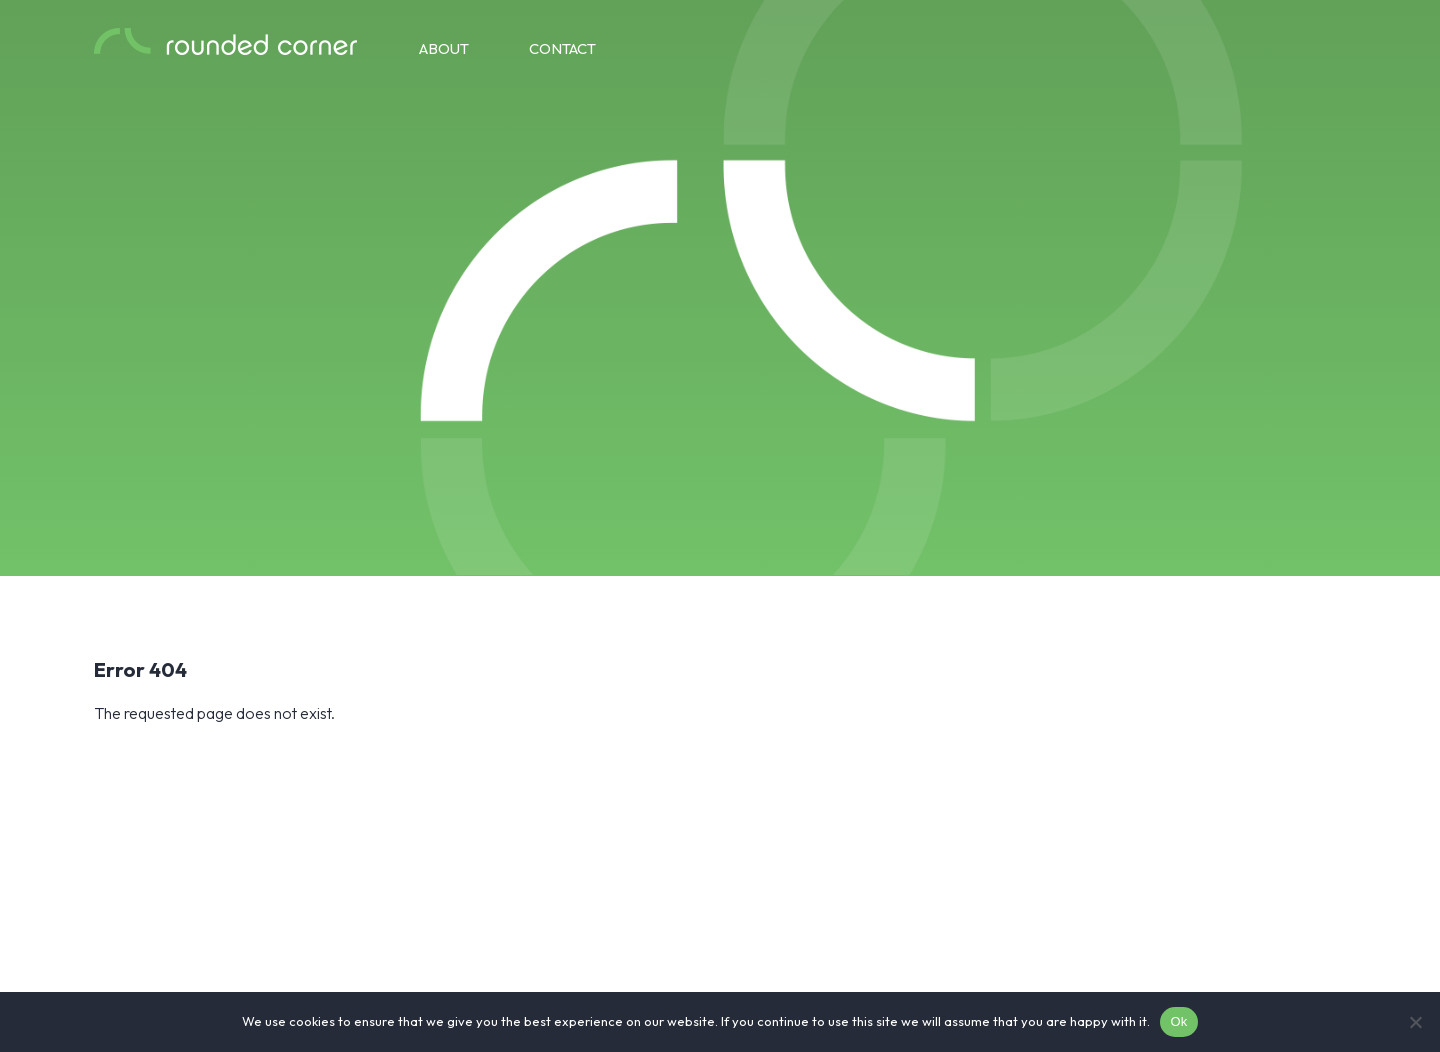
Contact (562, 48)
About (444, 48)
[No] (1415, 1022)
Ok (1178, 1021)
